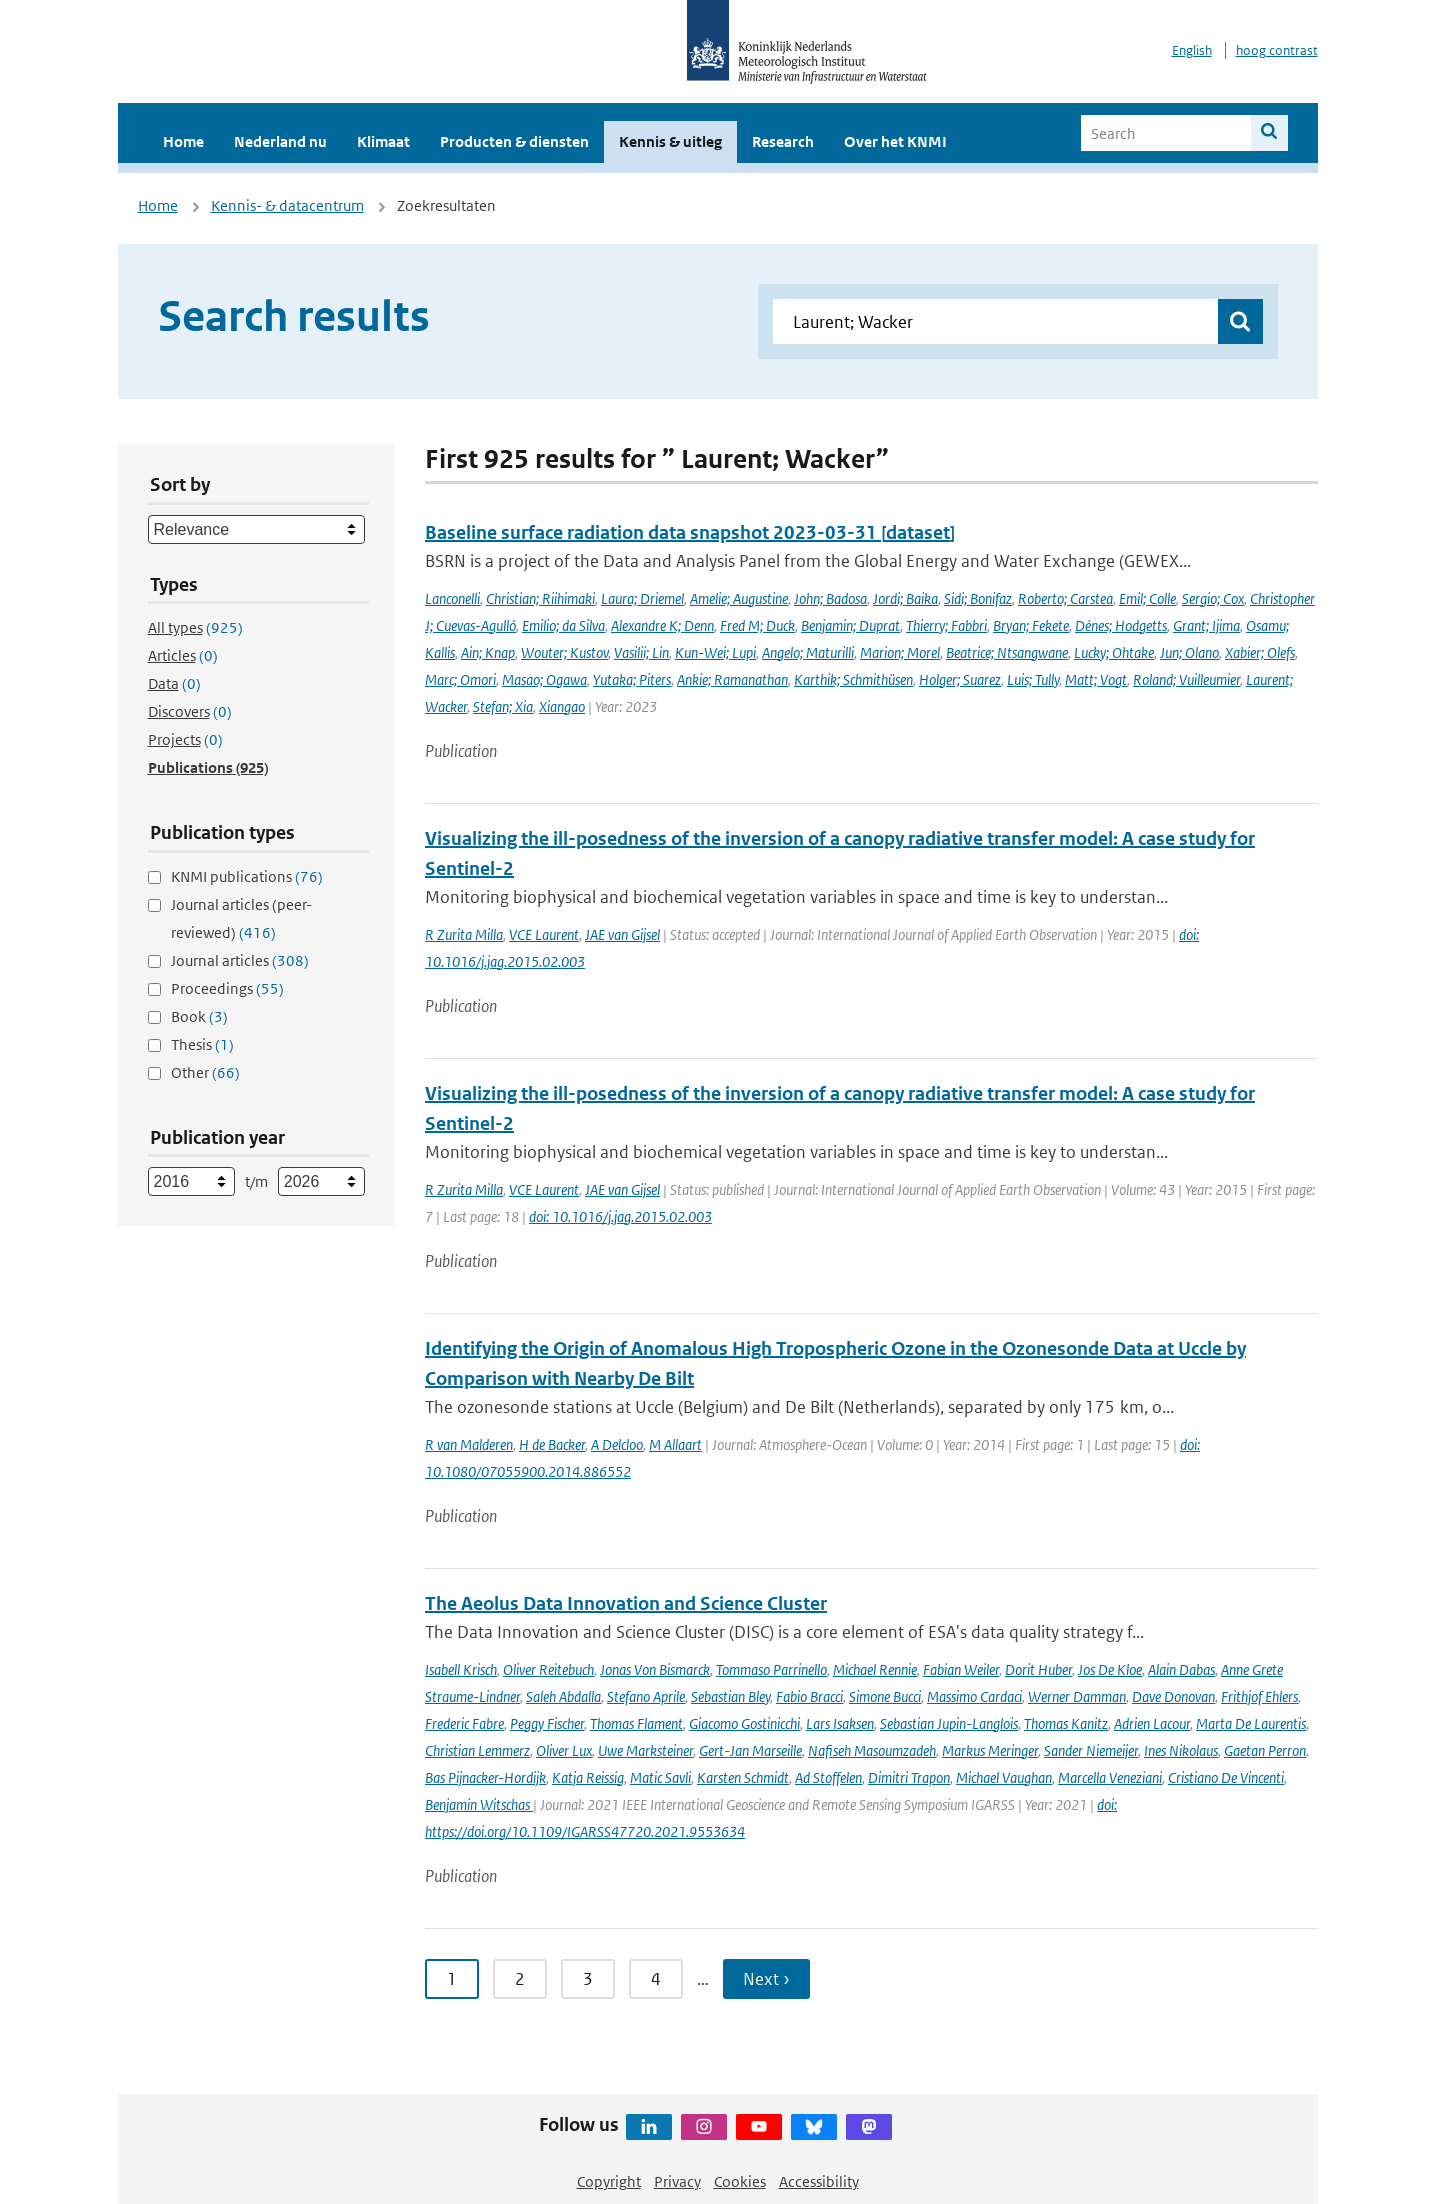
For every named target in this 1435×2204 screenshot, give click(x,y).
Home (183, 141)
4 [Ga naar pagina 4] (656, 1979)
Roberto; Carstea (1065, 598)
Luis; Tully (1033, 679)
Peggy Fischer (547, 1723)
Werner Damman (1077, 1696)
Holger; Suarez (960, 679)
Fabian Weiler (961, 1669)
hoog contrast (1277, 50)
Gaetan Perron (1265, 1750)
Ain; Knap (488, 652)
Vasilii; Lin (641, 652)
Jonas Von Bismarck (655, 1669)
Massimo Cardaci (974, 1696)
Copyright (609, 2181)
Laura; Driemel (642, 598)
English (1192, 50)
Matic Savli (660, 1777)
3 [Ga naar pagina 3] (588, 1979)
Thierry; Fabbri (946, 625)
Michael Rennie (875, 1669)
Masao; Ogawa (544, 679)
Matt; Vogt (1096, 679)
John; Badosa (830, 598)
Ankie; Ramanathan (732, 679)
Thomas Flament (636, 1723)
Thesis (202, 1044)
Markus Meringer (990, 1750)
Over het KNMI (895, 141)
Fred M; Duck (757, 625)
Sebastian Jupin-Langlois (949, 1723)
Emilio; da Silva (563, 625)
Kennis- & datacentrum (287, 205)
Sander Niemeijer (1091, 1750)
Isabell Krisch (461, 1669)
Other (205, 1072)
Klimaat (383, 141)
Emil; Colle (1147, 598)
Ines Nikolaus (1181, 1750)
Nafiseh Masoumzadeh (872, 1750)
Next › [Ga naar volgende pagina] (766, 1979)
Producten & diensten (514, 141)
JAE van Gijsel (622, 934)
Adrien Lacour (1152, 1723)
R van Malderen (469, 1444)
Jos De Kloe (1110, 1669)
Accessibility (819, 2181)
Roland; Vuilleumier (1186, 679)
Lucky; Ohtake (1114, 652)
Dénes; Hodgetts (1121, 625)
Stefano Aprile (646, 1696)
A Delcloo (617, 1444)
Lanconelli (452, 598)
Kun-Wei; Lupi (715, 652)
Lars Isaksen (840, 1723)
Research (783, 141)
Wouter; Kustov (564, 652)
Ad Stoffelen (828, 1777)
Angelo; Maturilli (808, 652)
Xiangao (562, 706)
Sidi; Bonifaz (978, 598)
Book (199, 1016)
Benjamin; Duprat (850, 625)
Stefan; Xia (503, 706)
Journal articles (240, 960)
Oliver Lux (564, 1750)
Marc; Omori (460, 679)
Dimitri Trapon (909, 1777)
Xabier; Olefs (1260, 652)
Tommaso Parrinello (771, 1669)
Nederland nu (280, 141)
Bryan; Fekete (1031, 625)
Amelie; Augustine (739, 598)
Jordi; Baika (905, 598)
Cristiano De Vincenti (1226, 1777)
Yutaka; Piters (632, 679)
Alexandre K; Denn (662, 625)
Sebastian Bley (730, 1696)
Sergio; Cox (1213, 598)
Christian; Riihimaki (540, 598)
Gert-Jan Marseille (750, 1750)
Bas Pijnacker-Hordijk (485, 1777)
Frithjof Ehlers (1259, 1696)
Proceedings (227, 988)
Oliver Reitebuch (548, 1669)
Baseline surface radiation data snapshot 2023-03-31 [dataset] (690, 532)
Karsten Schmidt (743, 1777)
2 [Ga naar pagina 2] (520, 1979)
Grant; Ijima (1206, 625)
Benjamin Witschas (479, 1804)
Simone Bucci (885, 1696)
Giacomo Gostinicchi (744, 1723)
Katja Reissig (588, 1777)
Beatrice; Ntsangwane (1007, 652)
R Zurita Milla (464, 934)
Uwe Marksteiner (645, 1750)
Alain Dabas (1181, 1669)
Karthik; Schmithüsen (853, 679)
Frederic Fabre (464, 1723)
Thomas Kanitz (1066, 1723)
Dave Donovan (1173, 1696)
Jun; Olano (1189, 652)
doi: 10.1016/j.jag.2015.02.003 (620, 1216)
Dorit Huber (1038, 1669)
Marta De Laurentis (1251, 1723)
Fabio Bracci (809, 1696)
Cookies (740, 2181)
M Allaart (675, 1444)
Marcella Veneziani (1110, 1777)
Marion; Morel (900, 652)
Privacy (677, 2181)
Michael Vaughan (1004, 1777)
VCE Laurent (544, 934)
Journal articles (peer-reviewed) (241, 918)
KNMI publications (247, 876)
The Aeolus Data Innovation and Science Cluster (626, 1603)
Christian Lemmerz (477, 1750)
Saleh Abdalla (563, 1696)
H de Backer (552, 1444)
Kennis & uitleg (670, 141)
